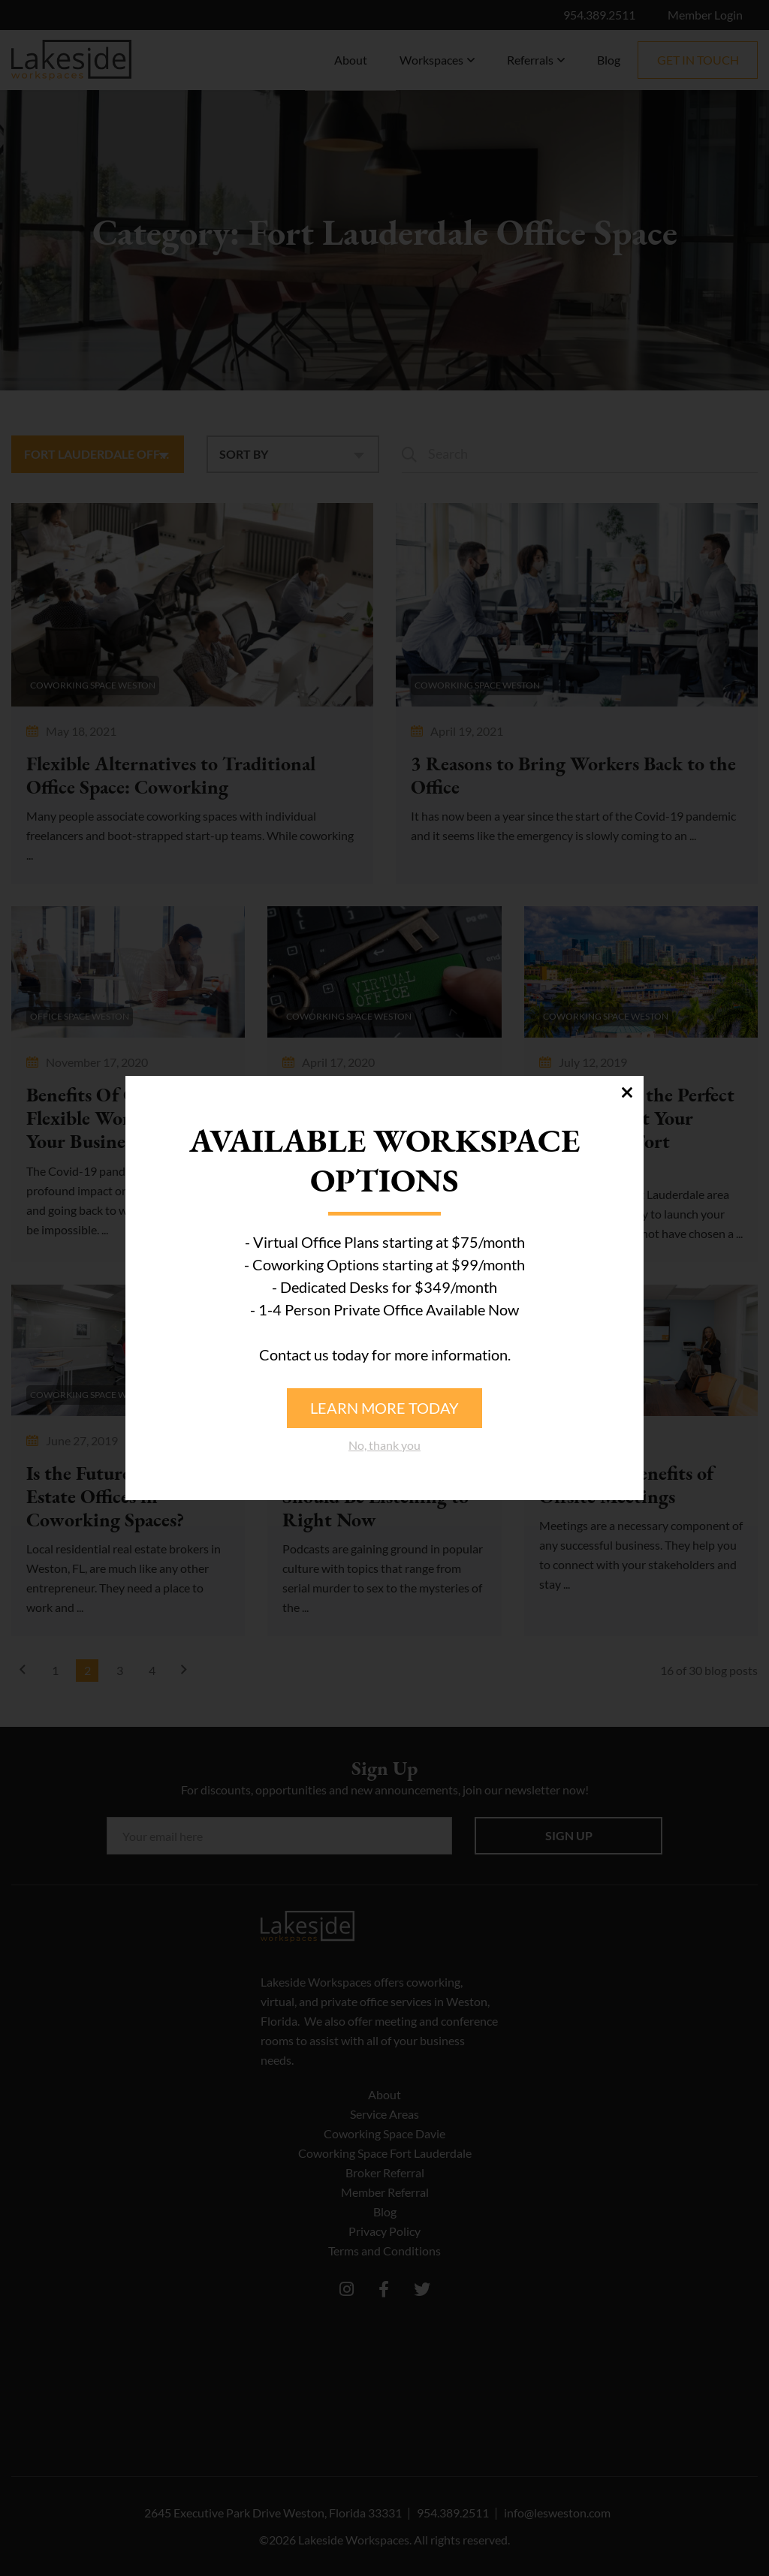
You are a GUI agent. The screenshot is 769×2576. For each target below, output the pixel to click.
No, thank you (384, 1445)
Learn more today (384, 1408)
